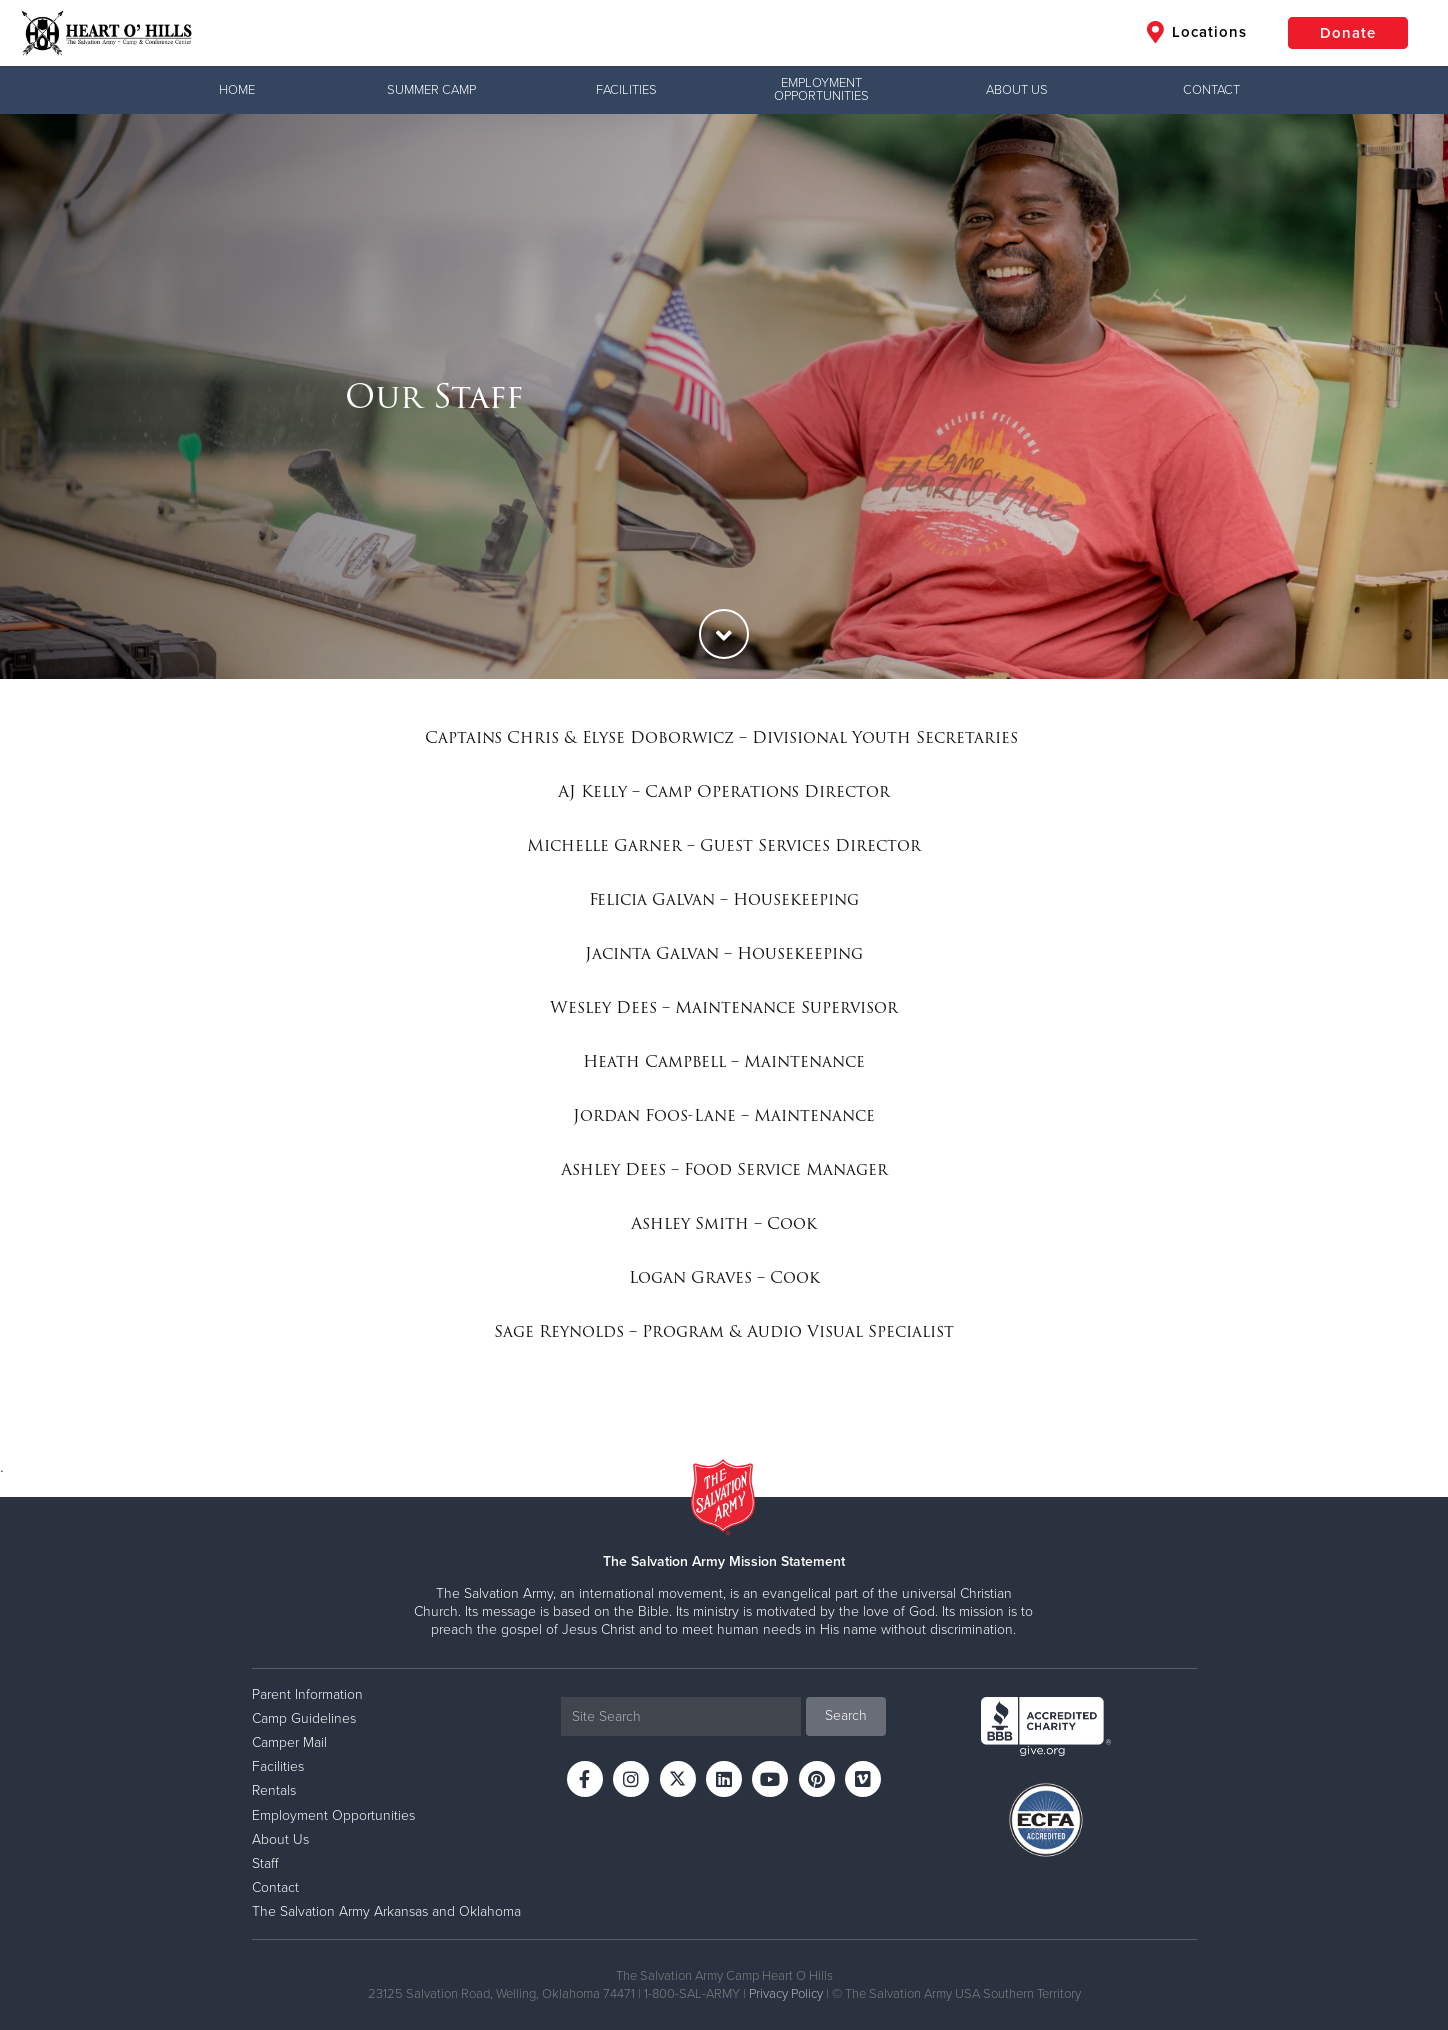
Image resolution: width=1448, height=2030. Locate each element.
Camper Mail (289, 1742)
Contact (1211, 90)
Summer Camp (431, 90)
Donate (1348, 33)
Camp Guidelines (304, 1718)
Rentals (274, 1790)
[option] (724, 396)
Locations (1197, 32)
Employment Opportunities (821, 89)
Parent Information (307, 1694)
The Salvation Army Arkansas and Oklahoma (386, 1911)
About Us (1017, 90)
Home (237, 90)
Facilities (626, 90)
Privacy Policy (786, 1994)
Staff (265, 1863)
